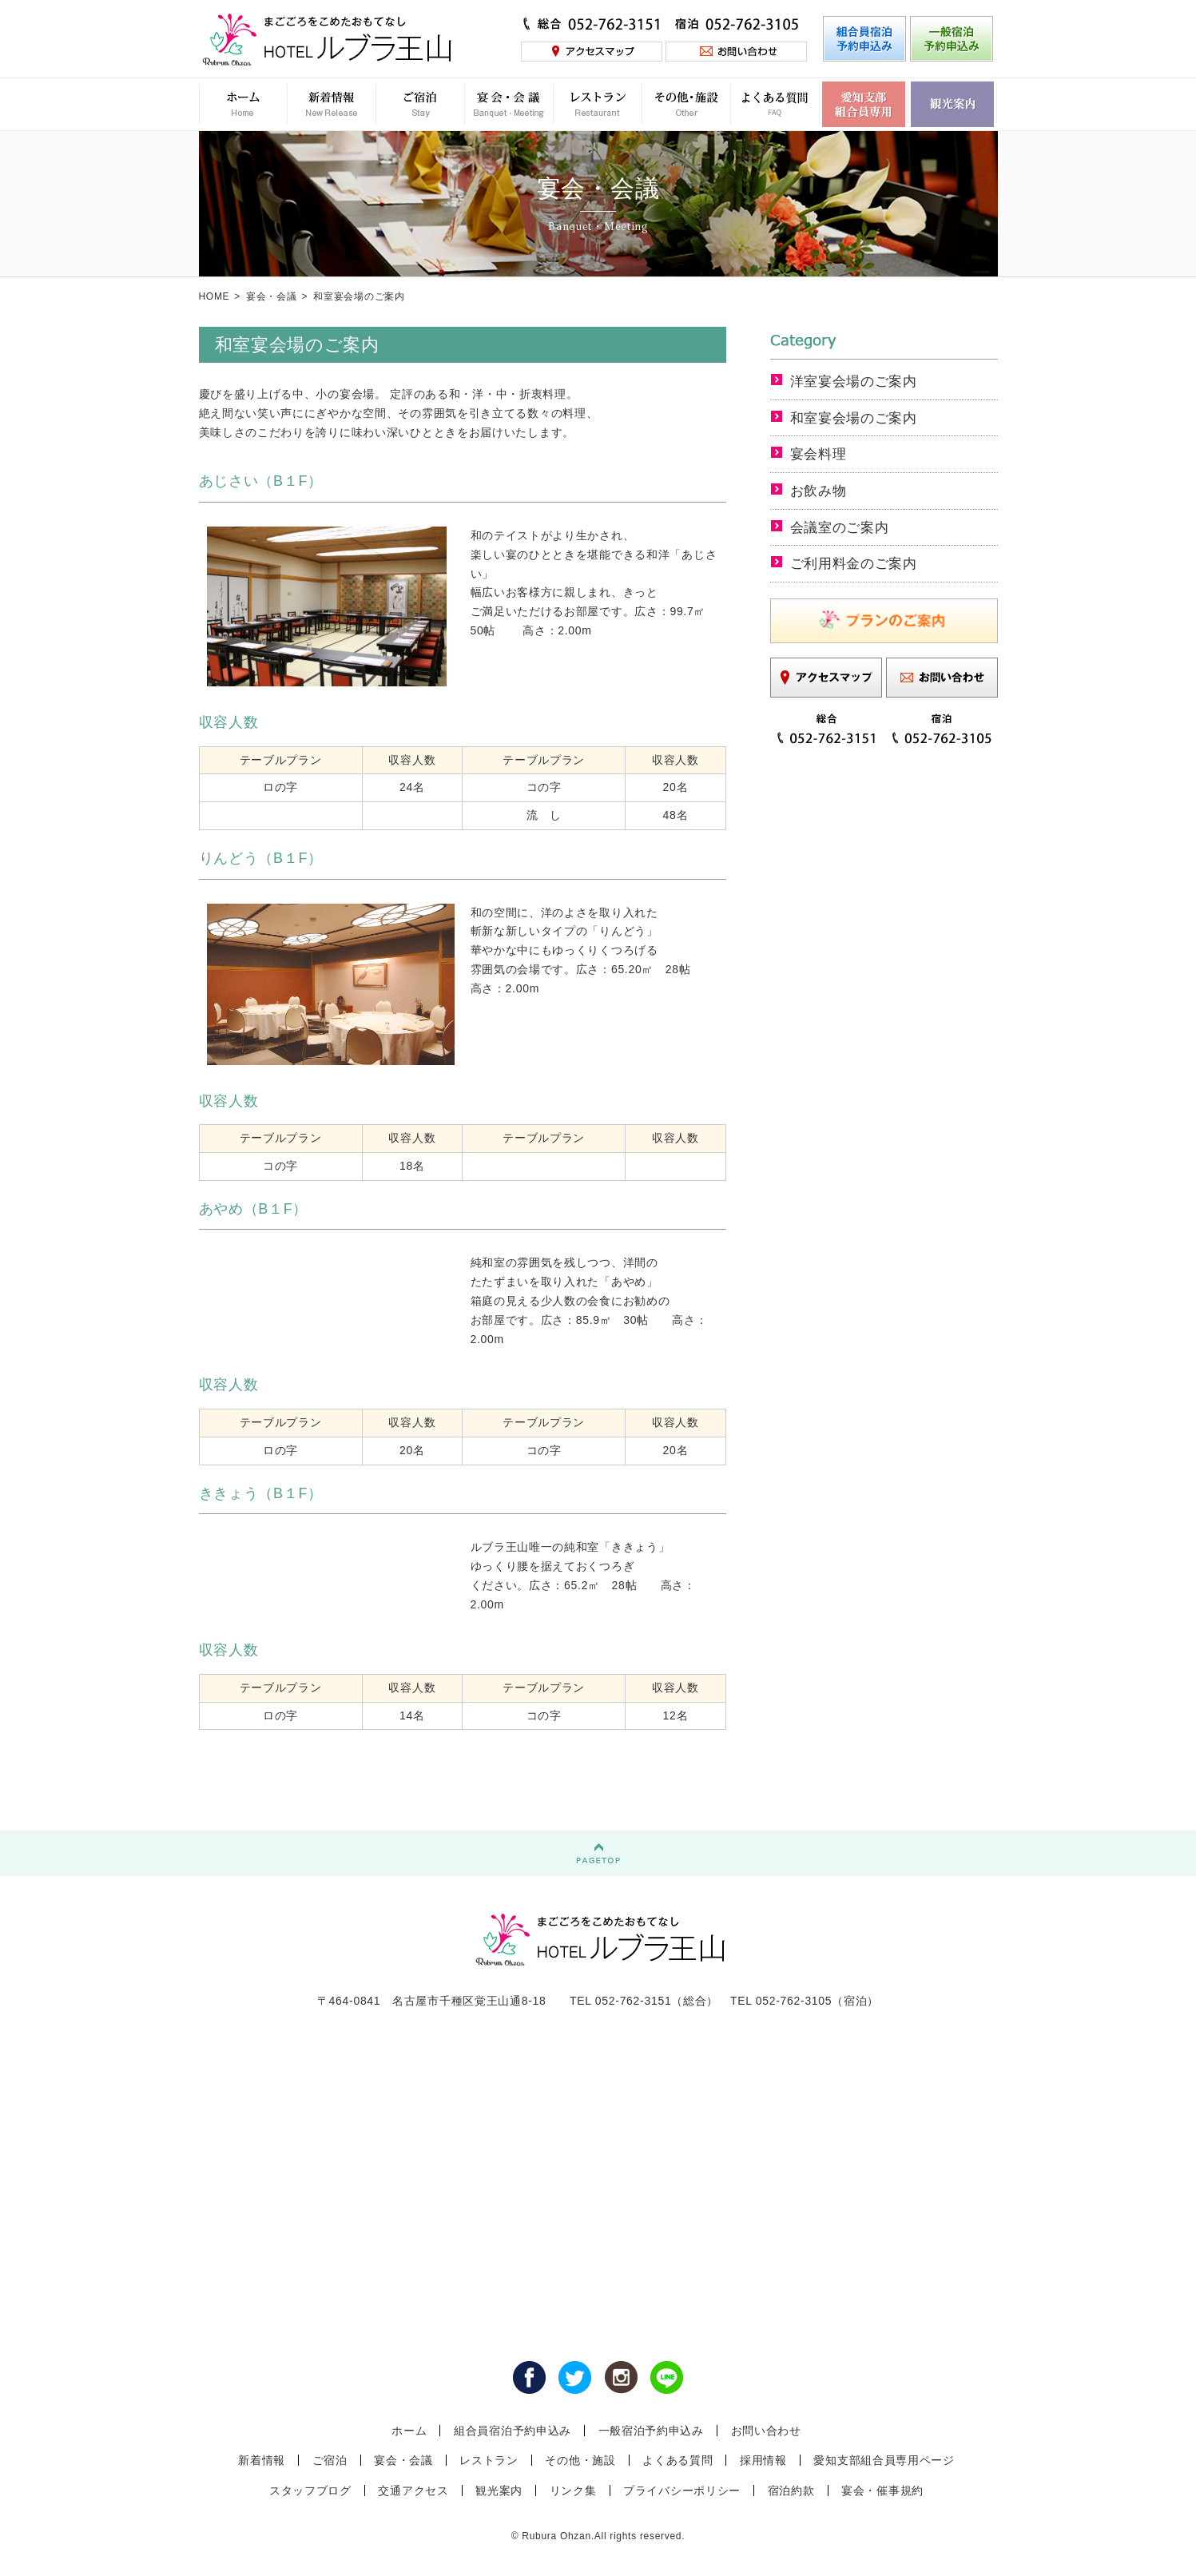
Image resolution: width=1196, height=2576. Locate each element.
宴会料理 (820, 454)
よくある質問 (677, 2460)
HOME (214, 296)
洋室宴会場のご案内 (857, 381)
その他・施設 (580, 2460)
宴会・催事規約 (882, 2490)
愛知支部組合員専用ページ (883, 2460)
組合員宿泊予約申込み (512, 2430)
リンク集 (573, 2490)
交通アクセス (413, 2490)
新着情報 (261, 2460)
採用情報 (763, 2460)
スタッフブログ (310, 2490)
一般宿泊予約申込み (651, 2430)
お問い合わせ (766, 2430)
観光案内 (499, 2490)
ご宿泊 (330, 2460)
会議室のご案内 (842, 527)
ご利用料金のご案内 (857, 563)
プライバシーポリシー (682, 2490)
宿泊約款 (791, 2490)
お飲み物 (820, 491)
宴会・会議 (271, 296)
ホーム (409, 2430)
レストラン (489, 2460)
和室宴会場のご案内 (857, 418)
